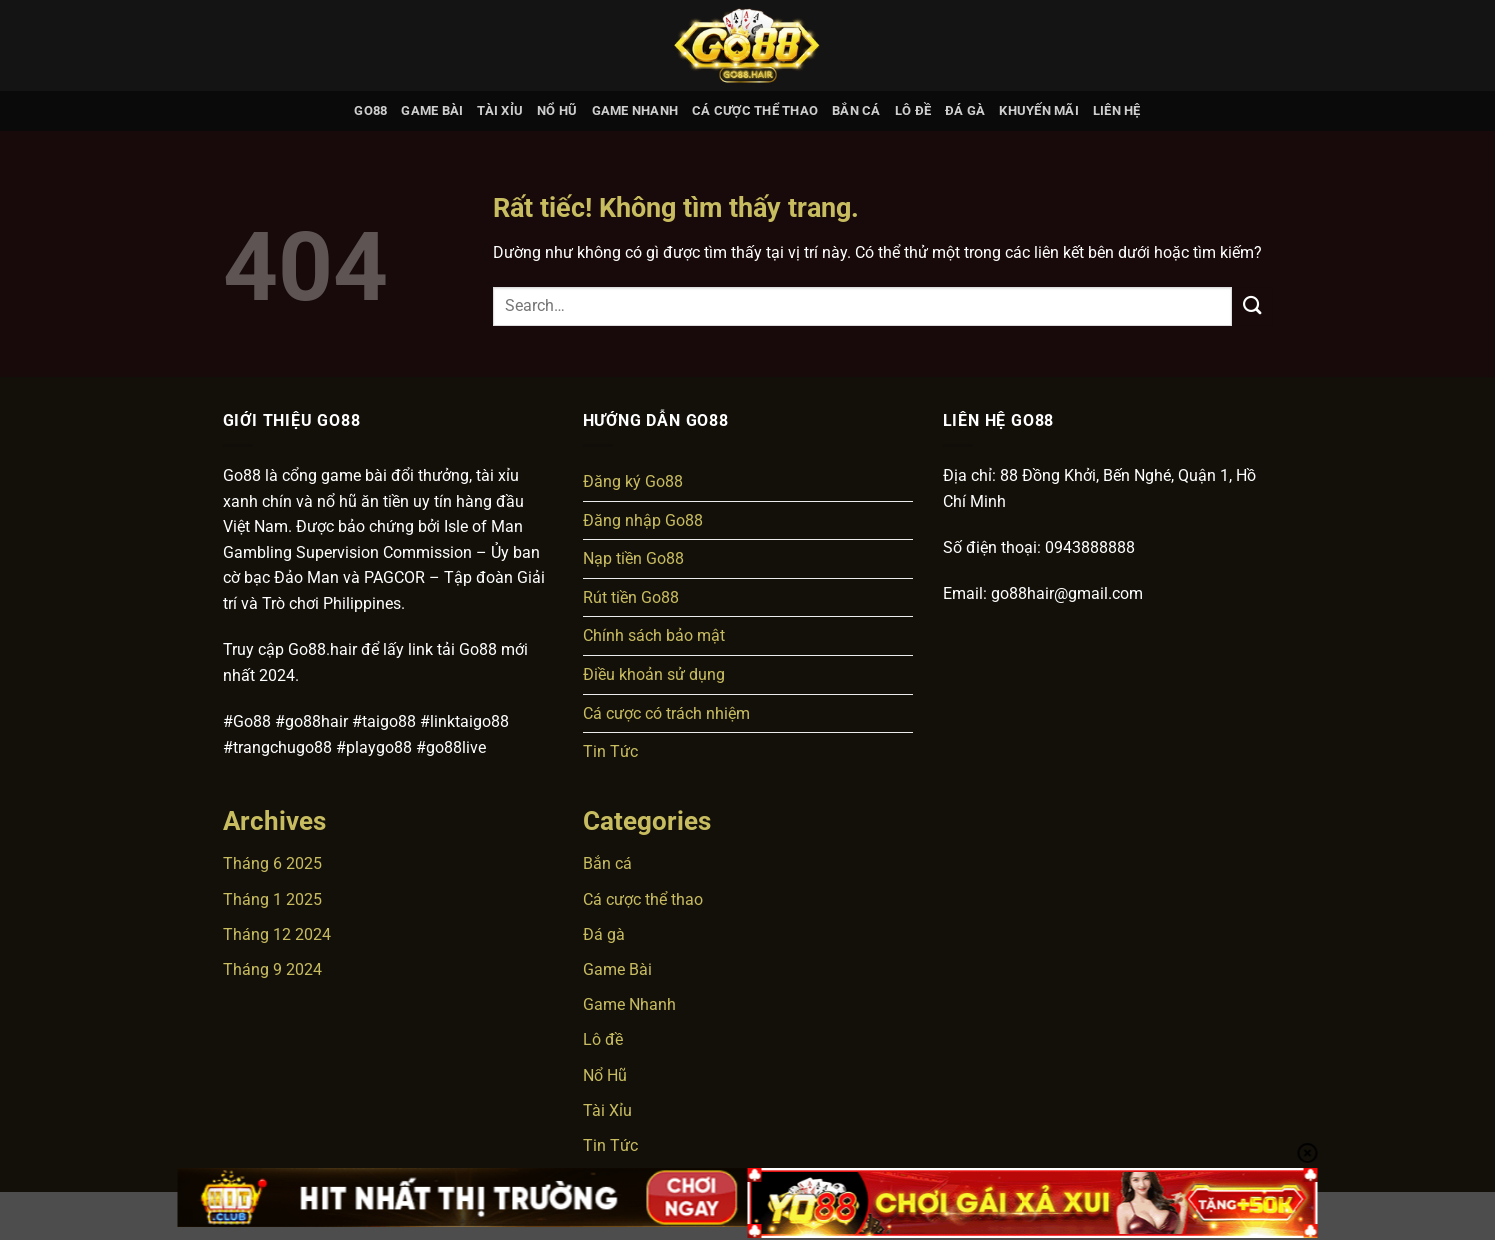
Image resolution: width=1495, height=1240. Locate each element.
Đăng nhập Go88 (643, 520)
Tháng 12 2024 (277, 934)
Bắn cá (856, 110)
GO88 (370, 110)
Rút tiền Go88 (631, 597)
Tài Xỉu (500, 110)
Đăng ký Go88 (633, 481)
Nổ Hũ (557, 110)
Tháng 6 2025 (272, 863)
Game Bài (432, 110)
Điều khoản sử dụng (654, 674)
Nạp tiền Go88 (633, 558)
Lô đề (913, 110)
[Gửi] (1252, 306)
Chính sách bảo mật (654, 635)
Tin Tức (610, 751)
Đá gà (965, 110)
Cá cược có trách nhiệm (666, 713)
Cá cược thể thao (755, 110)
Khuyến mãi (1039, 110)
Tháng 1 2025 (272, 899)
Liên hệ (1117, 110)
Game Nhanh (635, 110)
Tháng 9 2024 (272, 969)
